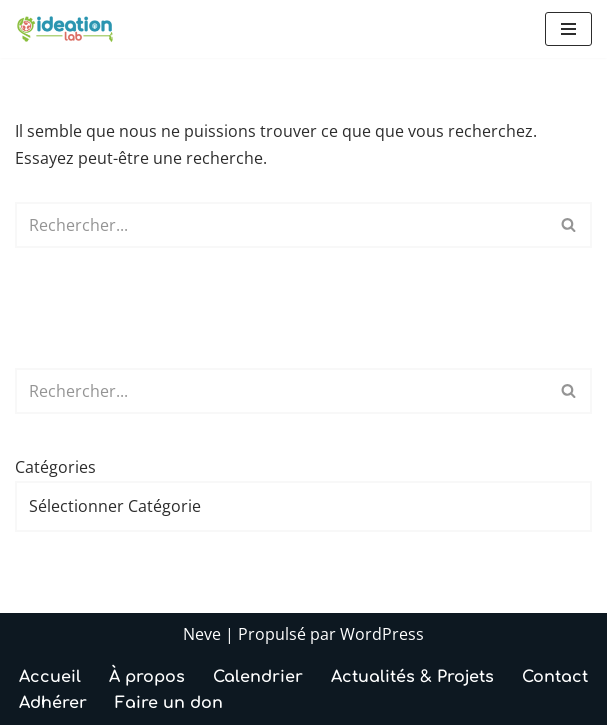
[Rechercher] (281, 225)
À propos (147, 677)
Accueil (50, 677)
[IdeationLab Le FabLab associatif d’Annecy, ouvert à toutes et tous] (65, 29)
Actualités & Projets (412, 677)
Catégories (55, 467)
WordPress (382, 634)
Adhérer (53, 703)
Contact (555, 677)
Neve (202, 634)
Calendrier (258, 677)
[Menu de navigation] (568, 29)
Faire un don (169, 703)
